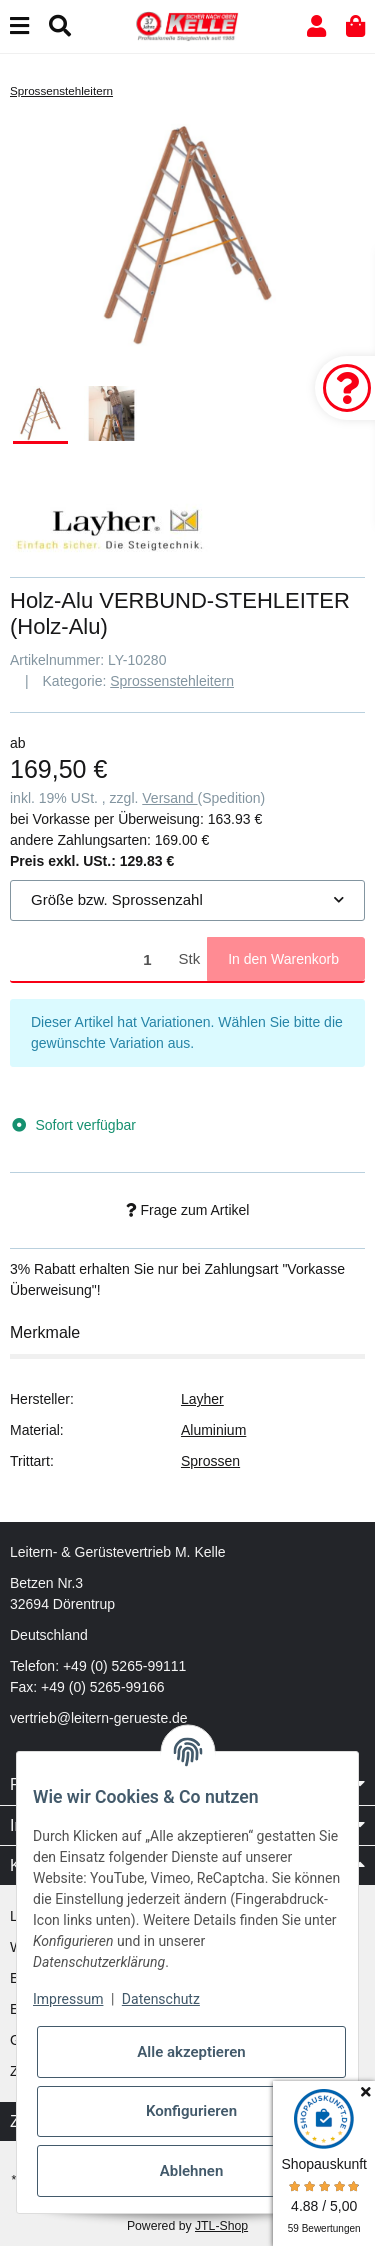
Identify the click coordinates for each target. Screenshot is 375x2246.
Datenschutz (161, 1999)
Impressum (68, 1999)
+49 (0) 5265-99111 (124, 1666)
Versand (169, 798)
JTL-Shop (221, 2226)
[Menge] (91, 959)
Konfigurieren (191, 2111)
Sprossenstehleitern (172, 681)
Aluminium (213, 1430)
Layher (202, 1399)
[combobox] (187, 900)
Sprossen (210, 1461)
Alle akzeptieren (191, 2052)
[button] (316, 26)
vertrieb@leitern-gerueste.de (99, 1718)
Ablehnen (192, 2171)
